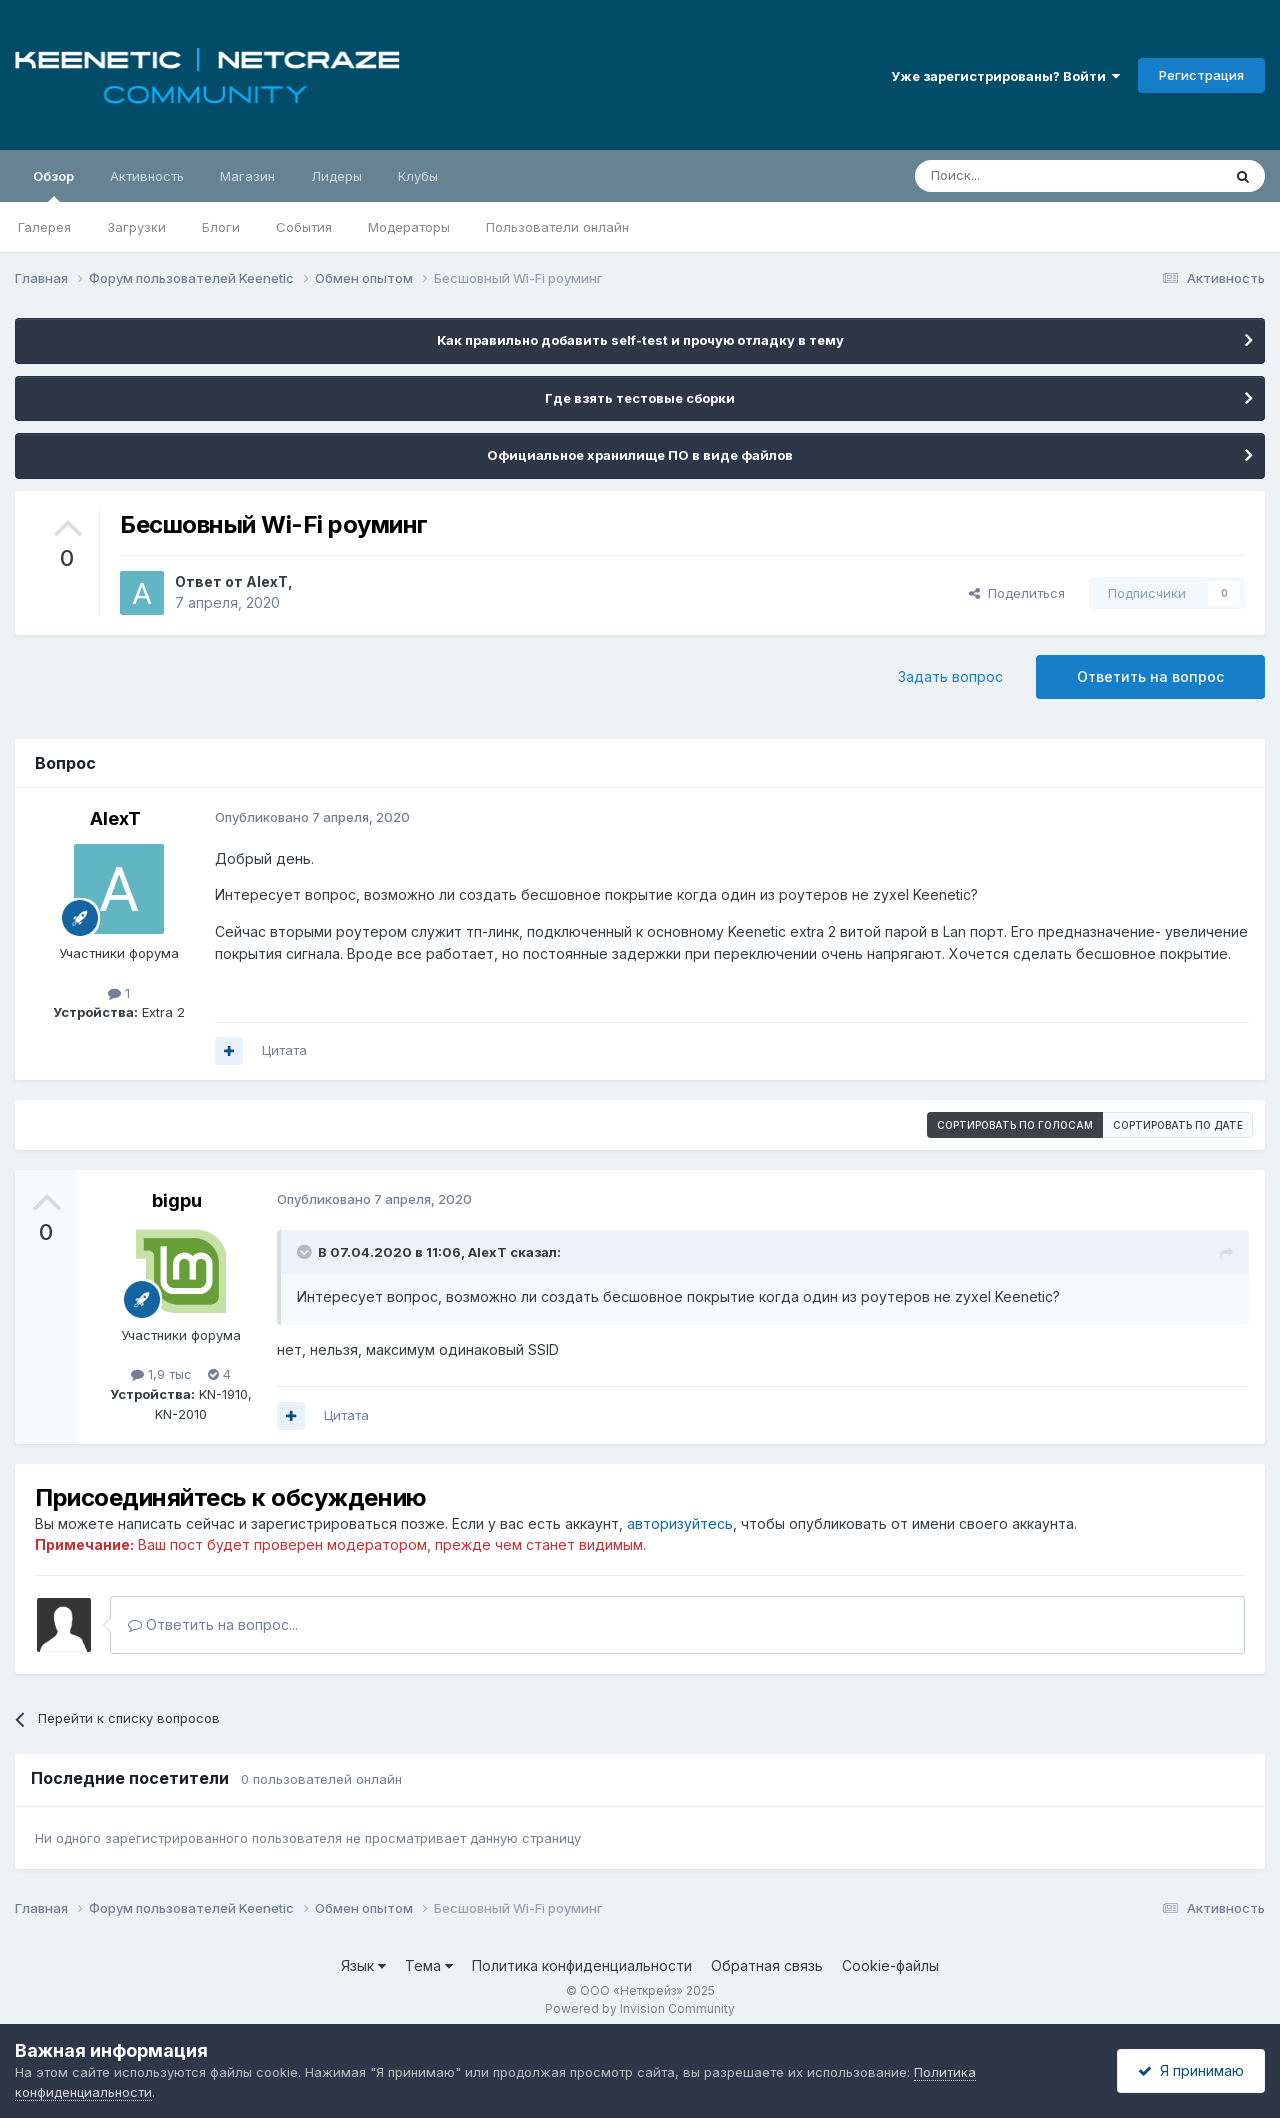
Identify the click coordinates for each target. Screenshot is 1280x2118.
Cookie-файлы (890, 1965)
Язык (363, 1965)
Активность (147, 176)
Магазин (247, 176)
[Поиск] (1022, 176)
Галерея (44, 227)
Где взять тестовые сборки (640, 398)
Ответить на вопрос (1150, 676)
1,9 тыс (161, 1374)
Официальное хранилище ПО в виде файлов (640, 455)
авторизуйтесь (680, 1523)
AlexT (267, 581)
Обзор (53, 185)
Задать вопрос (950, 676)
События (304, 227)
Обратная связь (767, 1965)
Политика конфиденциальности (582, 1965)
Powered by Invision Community (640, 2008)
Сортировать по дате (1178, 1125)
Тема (429, 1965)
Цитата (284, 1050)
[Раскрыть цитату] (306, 1252)
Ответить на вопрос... (213, 1624)
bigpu (177, 1200)
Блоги (221, 227)
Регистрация (1201, 75)
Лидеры (336, 176)
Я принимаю (1191, 2070)
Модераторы (409, 227)
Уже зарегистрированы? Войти (1005, 76)
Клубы (418, 176)
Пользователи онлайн (557, 227)
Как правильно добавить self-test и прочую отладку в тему (640, 340)
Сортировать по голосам (1015, 1125)
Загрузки (136, 227)
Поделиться (1017, 593)
